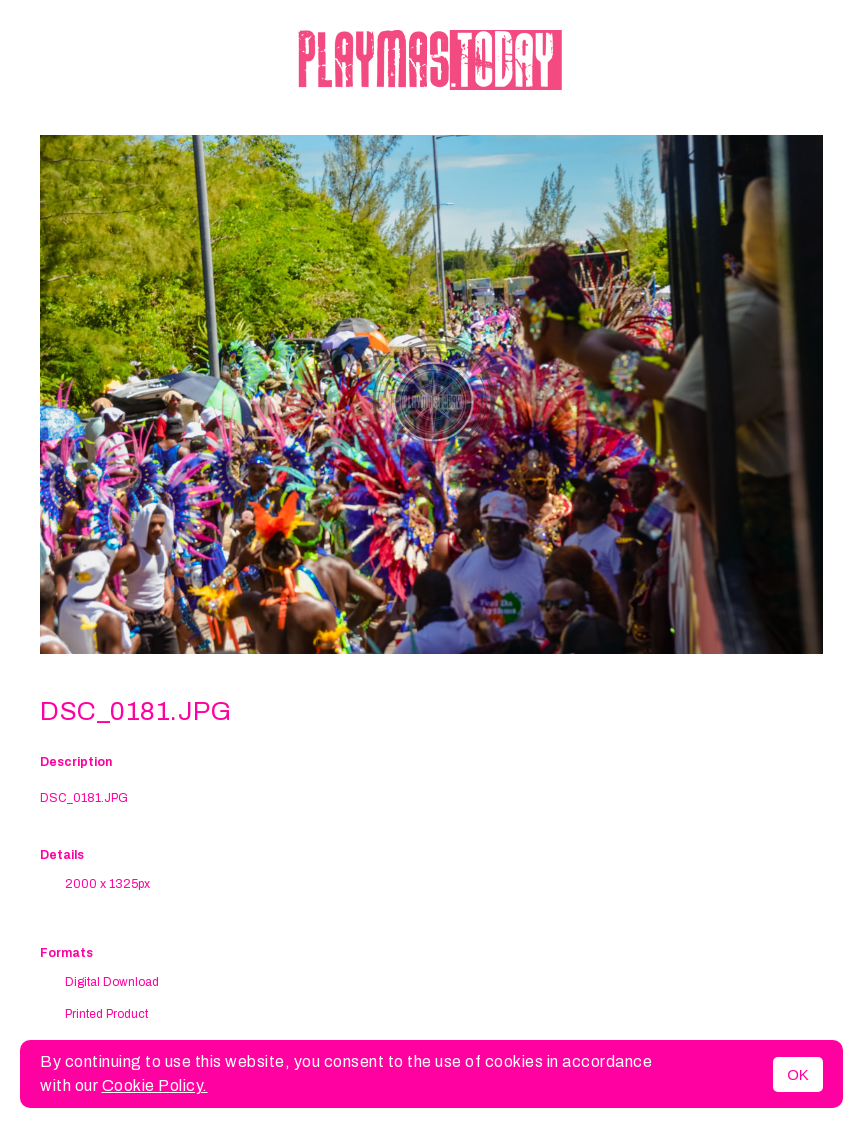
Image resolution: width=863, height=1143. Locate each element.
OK (798, 1074)
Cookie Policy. (155, 1085)
